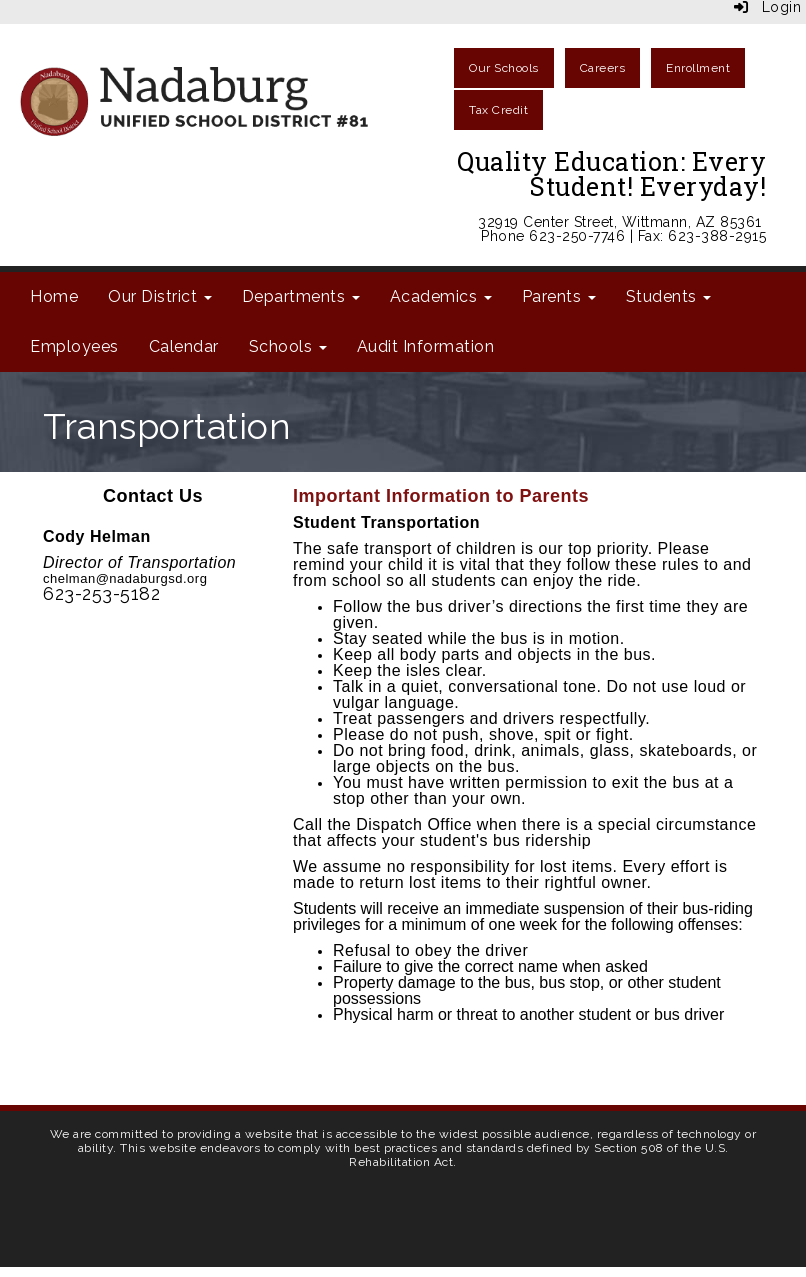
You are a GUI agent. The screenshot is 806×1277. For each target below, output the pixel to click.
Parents (559, 296)
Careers (603, 68)
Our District (160, 296)
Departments (301, 296)
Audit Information (426, 346)
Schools (288, 346)
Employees (74, 346)
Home (54, 296)
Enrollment (698, 68)
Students (669, 296)
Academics (441, 296)
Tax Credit (498, 110)
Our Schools (504, 68)
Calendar (184, 346)
